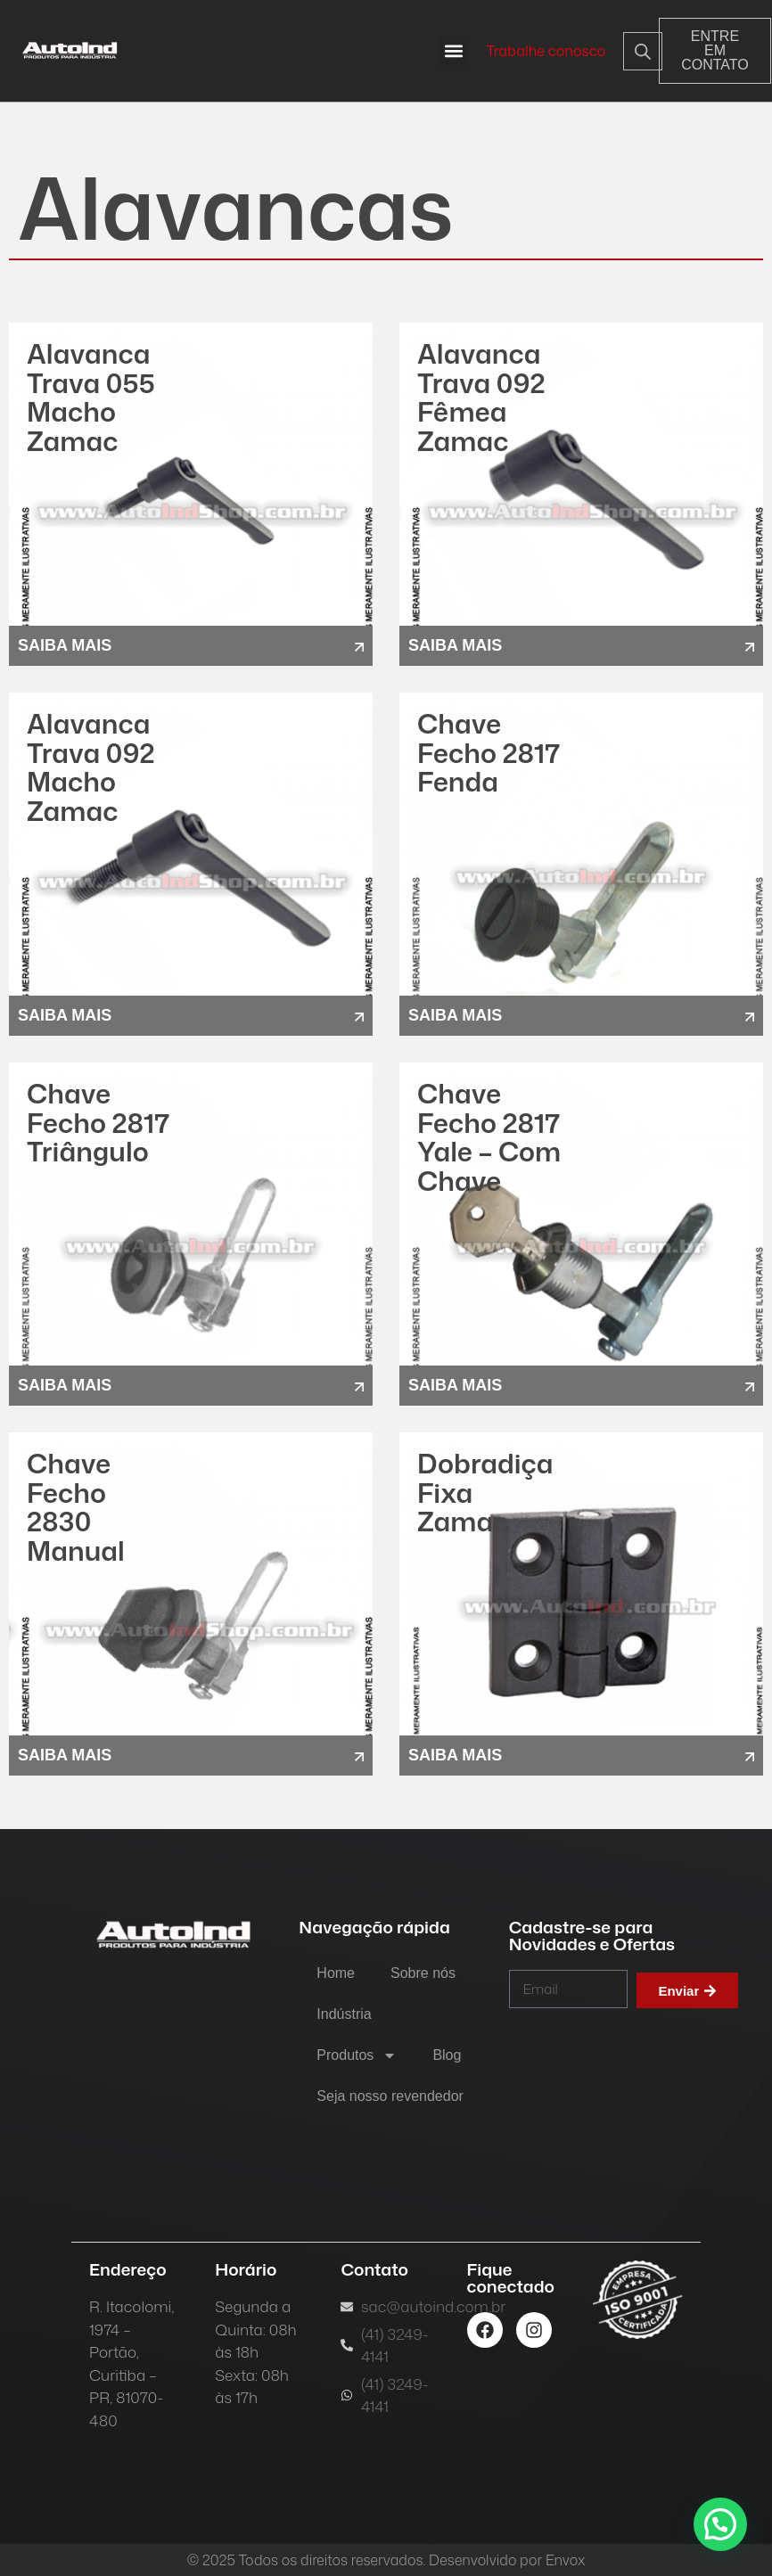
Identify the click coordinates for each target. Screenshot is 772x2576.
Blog (446, 2055)
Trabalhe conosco (546, 51)
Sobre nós (423, 1973)
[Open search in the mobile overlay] (627, 51)
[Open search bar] (642, 51)
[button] (454, 51)
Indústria (343, 2014)
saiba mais (64, 645)
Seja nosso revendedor (390, 2096)
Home (335, 1973)
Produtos (356, 2055)
